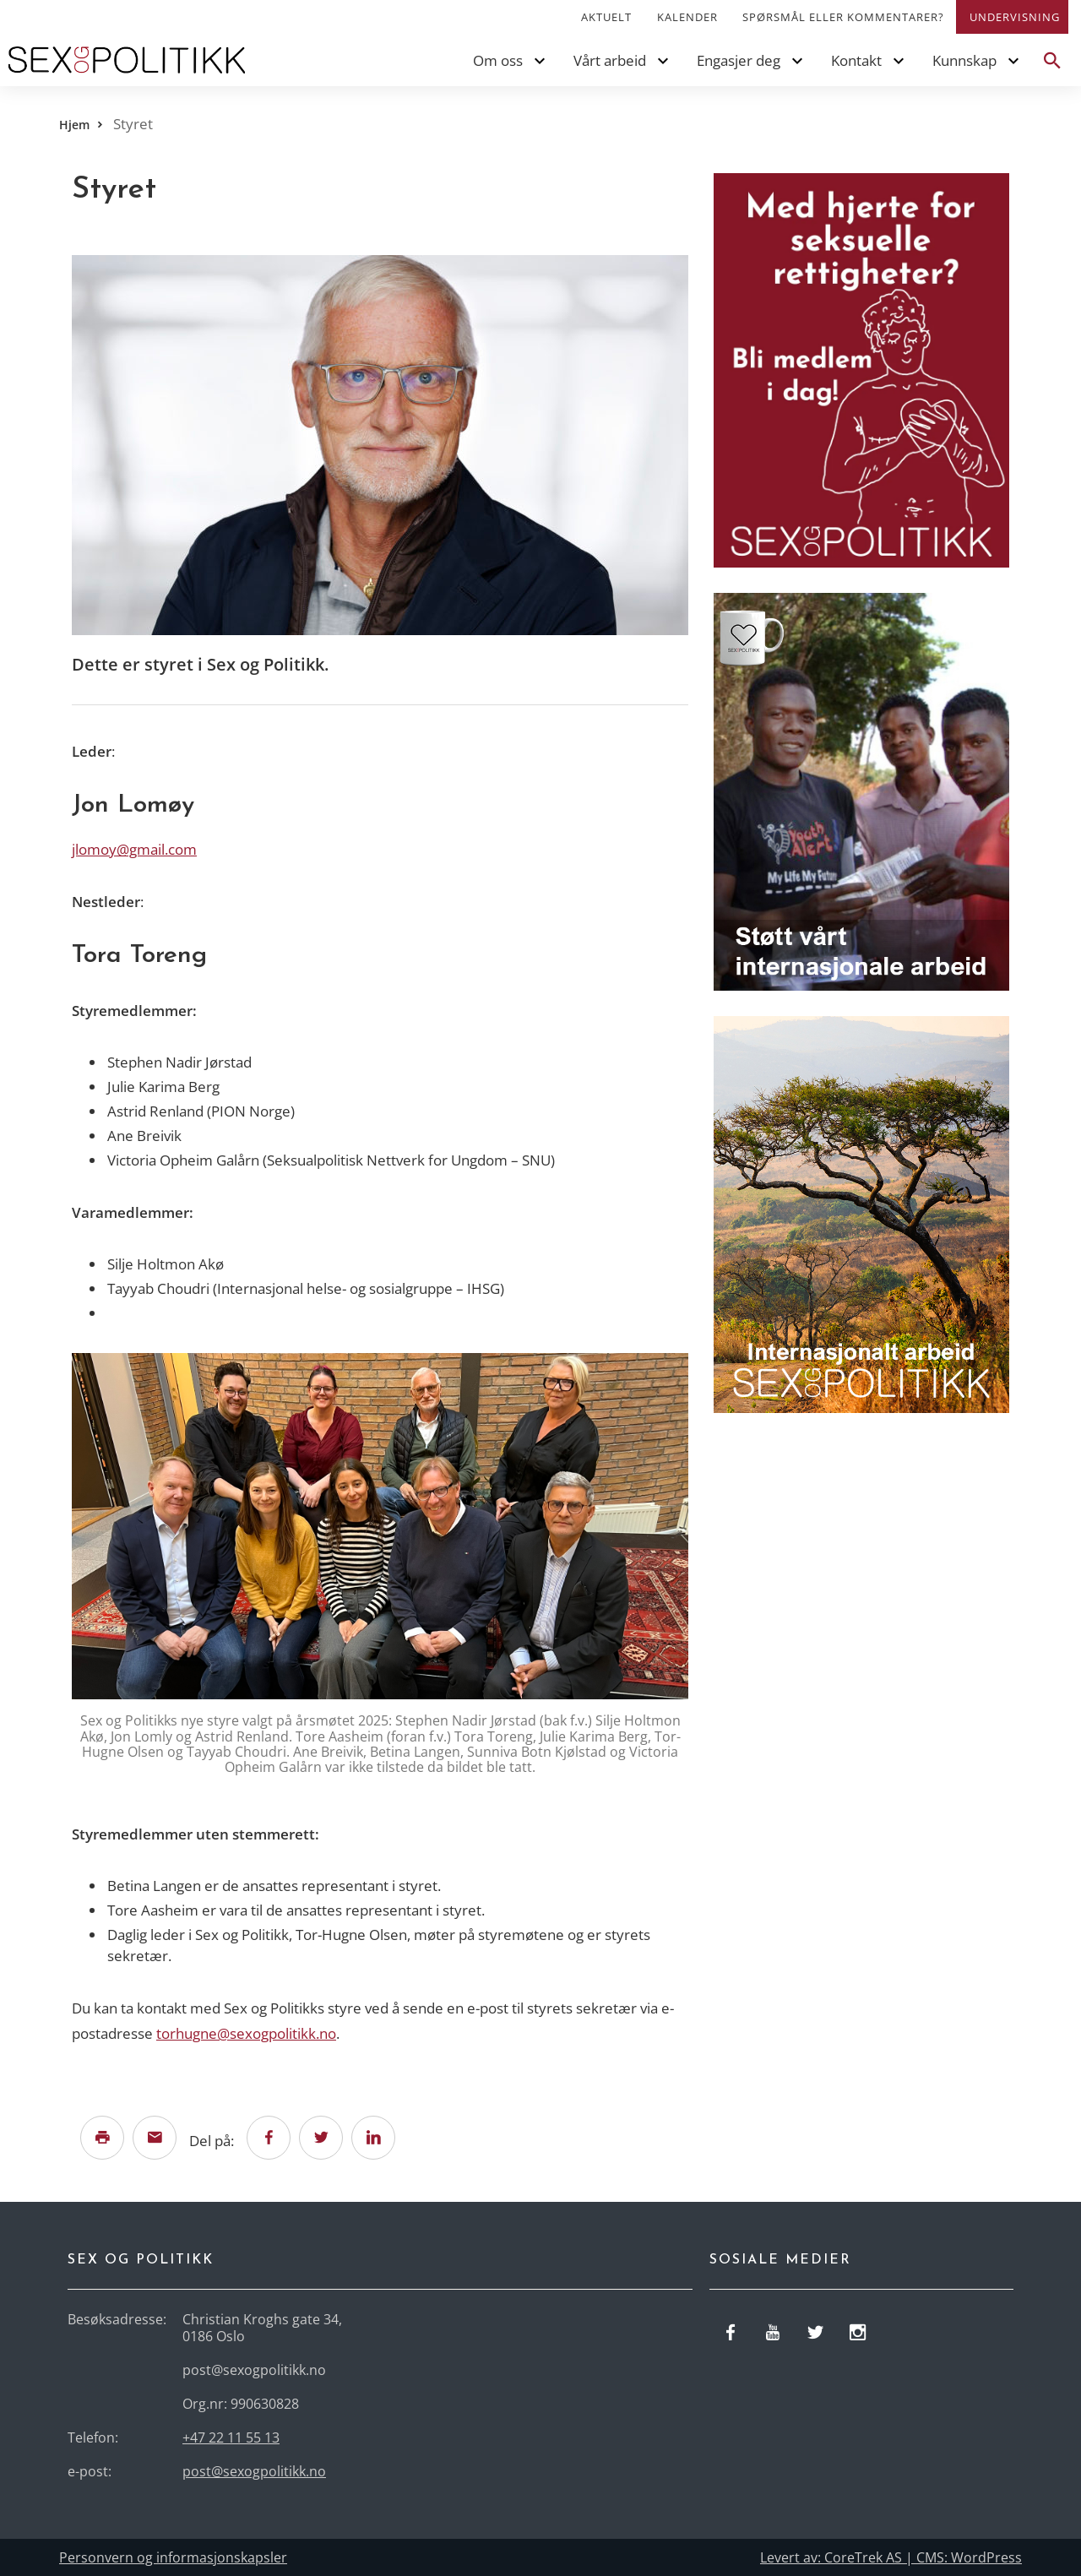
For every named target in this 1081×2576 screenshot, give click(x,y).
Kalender (687, 16)
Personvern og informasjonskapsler (173, 2557)
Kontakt (856, 60)
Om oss (498, 60)
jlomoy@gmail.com (134, 849)
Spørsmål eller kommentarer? (843, 16)
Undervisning (1015, 16)
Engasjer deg (738, 60)
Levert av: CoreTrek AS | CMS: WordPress (891, 2557)
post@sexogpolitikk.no (254, 2471)
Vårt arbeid (609, 60)
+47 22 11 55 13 (231, 2437)
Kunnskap (964, 60)
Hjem (74, 125)
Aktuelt (606, 16)
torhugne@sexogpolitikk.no (246, 2033)
